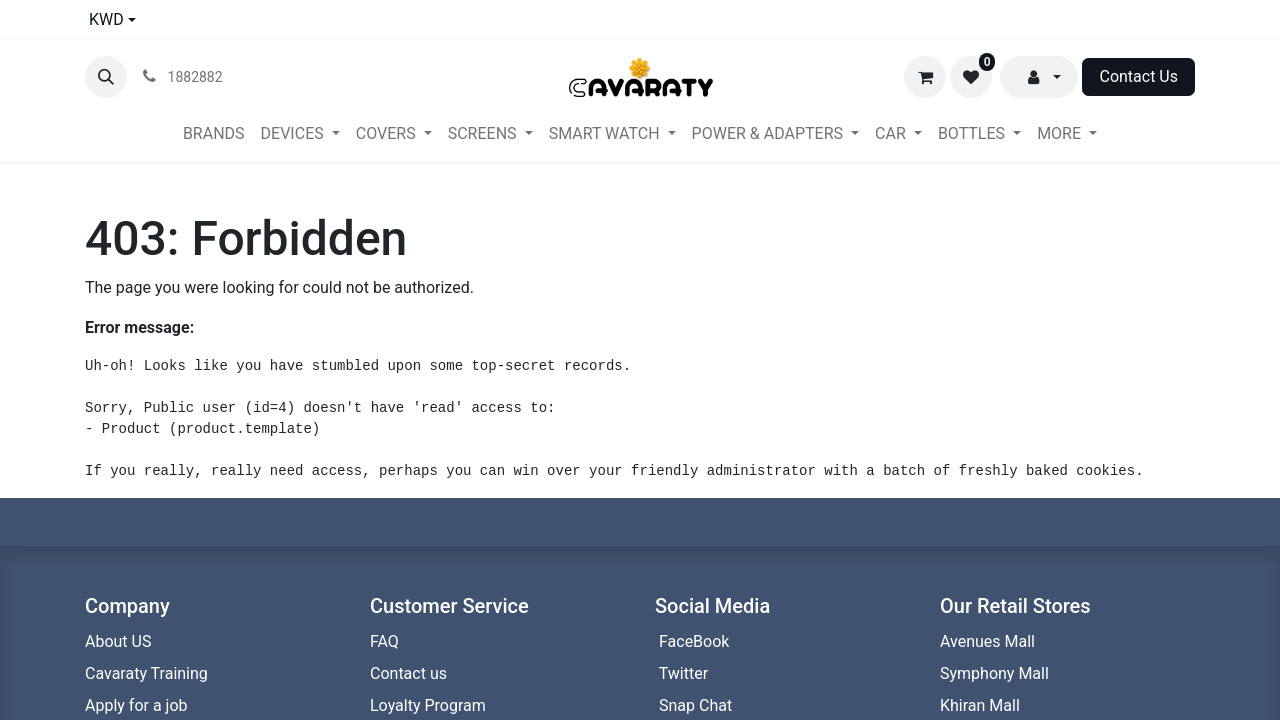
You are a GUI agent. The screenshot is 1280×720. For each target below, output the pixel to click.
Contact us (410, 673)
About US (118, 641)
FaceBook (692, 641)
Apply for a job (136, 705)
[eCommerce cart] (925, 77)
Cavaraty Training (146, 673)
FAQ (384, 641)
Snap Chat (693, 705)
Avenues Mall (987, 641)
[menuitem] (214, 134)
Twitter (681, 673)
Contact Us (1138, 76)
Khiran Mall (980, 705)
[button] (106, 77)
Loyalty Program (430, 705)
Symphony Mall (994, 673)
